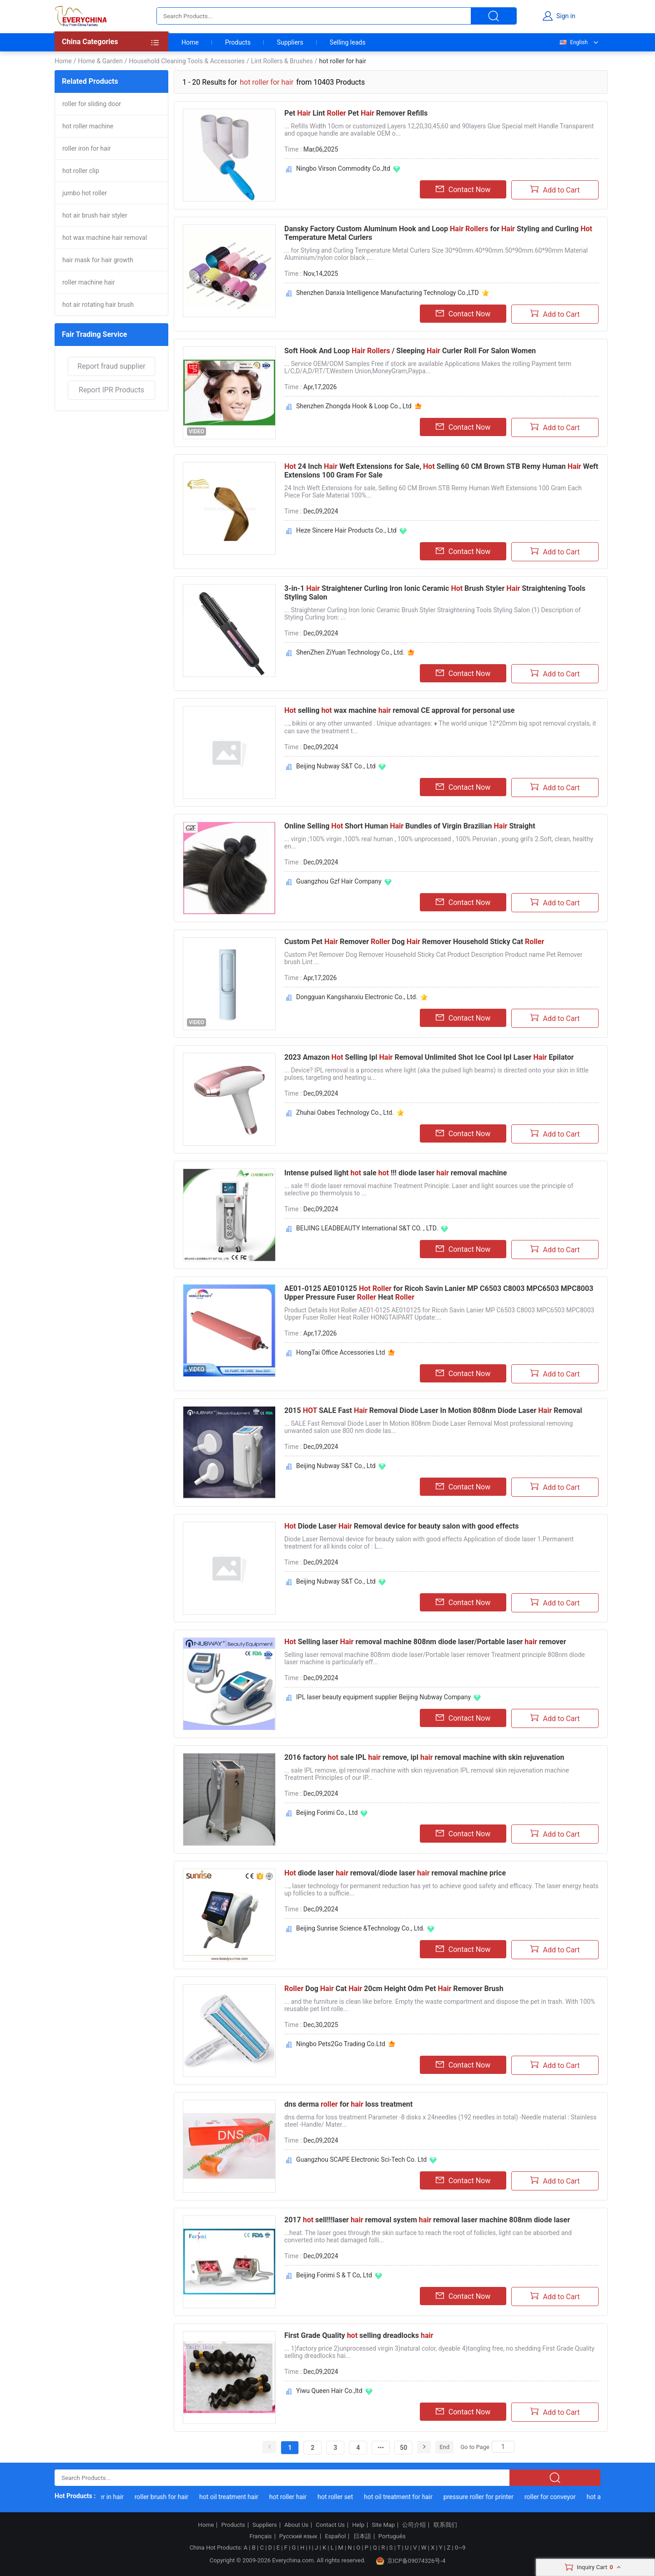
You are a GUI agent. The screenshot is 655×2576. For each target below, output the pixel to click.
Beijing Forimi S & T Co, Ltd (334, 2275)
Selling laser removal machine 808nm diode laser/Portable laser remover (425, 1641)
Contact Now (463, 189)
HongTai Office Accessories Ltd (340, 1352)
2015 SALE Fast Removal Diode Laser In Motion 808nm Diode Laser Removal (433, 1410)
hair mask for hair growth (97, 260)
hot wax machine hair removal (104, 237)
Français (260, 2536)
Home (190, 42)
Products (238, 42)
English (573, 42)
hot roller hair (296, 2496)
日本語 (362, 2536)
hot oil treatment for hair (407, 2496)
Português (392, 2536)
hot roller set (344, 2496)
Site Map (383, 2525)
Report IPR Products (111, 390)
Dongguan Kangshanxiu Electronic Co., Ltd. (357, 997)
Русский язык (298, 2536)
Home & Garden (100, 61)
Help (358, 2525)
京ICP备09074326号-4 (411, 2561)
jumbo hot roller (84, 193)
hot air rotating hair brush (98, 304)
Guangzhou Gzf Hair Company (339, 881)
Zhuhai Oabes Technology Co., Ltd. (345, 1112)
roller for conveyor (558, 2496)
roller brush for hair (169, 2496)
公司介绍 (414, 2525)
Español (335, 2536)
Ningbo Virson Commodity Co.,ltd (343, 168)
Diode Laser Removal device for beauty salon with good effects (401, 1526)
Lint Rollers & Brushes (282, 61)
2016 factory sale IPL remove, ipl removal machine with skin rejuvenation (424, 1757)
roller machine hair (88, 282)
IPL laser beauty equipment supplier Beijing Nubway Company (383, 1697)
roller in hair (115, 2496)
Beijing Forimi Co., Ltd (327, 1812)
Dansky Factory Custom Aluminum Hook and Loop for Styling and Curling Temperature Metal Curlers (438, 233)
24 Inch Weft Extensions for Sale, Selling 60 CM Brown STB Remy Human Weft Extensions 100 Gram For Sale (441, 470)
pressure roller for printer (487, 2496)
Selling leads (348, 42)
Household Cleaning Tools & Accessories (187, 61)
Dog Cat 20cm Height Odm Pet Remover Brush (394, 1988)
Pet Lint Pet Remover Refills (356, 113)
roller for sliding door (91, 103)
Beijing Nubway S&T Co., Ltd (336, 766)
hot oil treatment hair (237, 2496)
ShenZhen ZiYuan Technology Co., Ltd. (350, 652)
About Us (296, 2525)
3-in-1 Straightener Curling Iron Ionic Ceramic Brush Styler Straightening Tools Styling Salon (434, 592)
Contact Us (330, 2525)
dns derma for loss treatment (348, 2104)
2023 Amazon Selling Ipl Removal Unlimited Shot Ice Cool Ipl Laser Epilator (429, 1057)
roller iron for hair (86, 148)
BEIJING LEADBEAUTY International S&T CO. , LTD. (367, 1228)
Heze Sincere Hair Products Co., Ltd (346, 530)
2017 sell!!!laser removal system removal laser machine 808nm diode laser (427, 2219)
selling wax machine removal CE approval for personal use (399, 710)
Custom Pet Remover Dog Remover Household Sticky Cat (414, 941)
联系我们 (445, 2525)
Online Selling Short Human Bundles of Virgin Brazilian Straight (409, 826)
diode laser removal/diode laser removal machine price (395, 1873)
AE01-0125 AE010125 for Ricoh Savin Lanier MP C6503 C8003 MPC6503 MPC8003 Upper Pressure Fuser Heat (438, 1292)
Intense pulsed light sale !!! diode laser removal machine (395, 1173)
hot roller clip (80, 170)
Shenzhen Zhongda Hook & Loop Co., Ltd (354, 406)
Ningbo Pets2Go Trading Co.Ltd (340, 2044)
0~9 (460, 2547)
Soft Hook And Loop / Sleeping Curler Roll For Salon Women (410, 350)
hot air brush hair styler (94, 215)
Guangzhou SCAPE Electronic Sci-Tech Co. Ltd (361, 2159)
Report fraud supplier (111, 366)
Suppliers (290, 42)
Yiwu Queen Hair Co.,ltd (329, 2390)
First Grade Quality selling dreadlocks (358, 2335)
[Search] (503, 2447)
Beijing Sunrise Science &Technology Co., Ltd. (360, 1928)
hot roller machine (87, 126)
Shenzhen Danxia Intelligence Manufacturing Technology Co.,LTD (387, 292)
